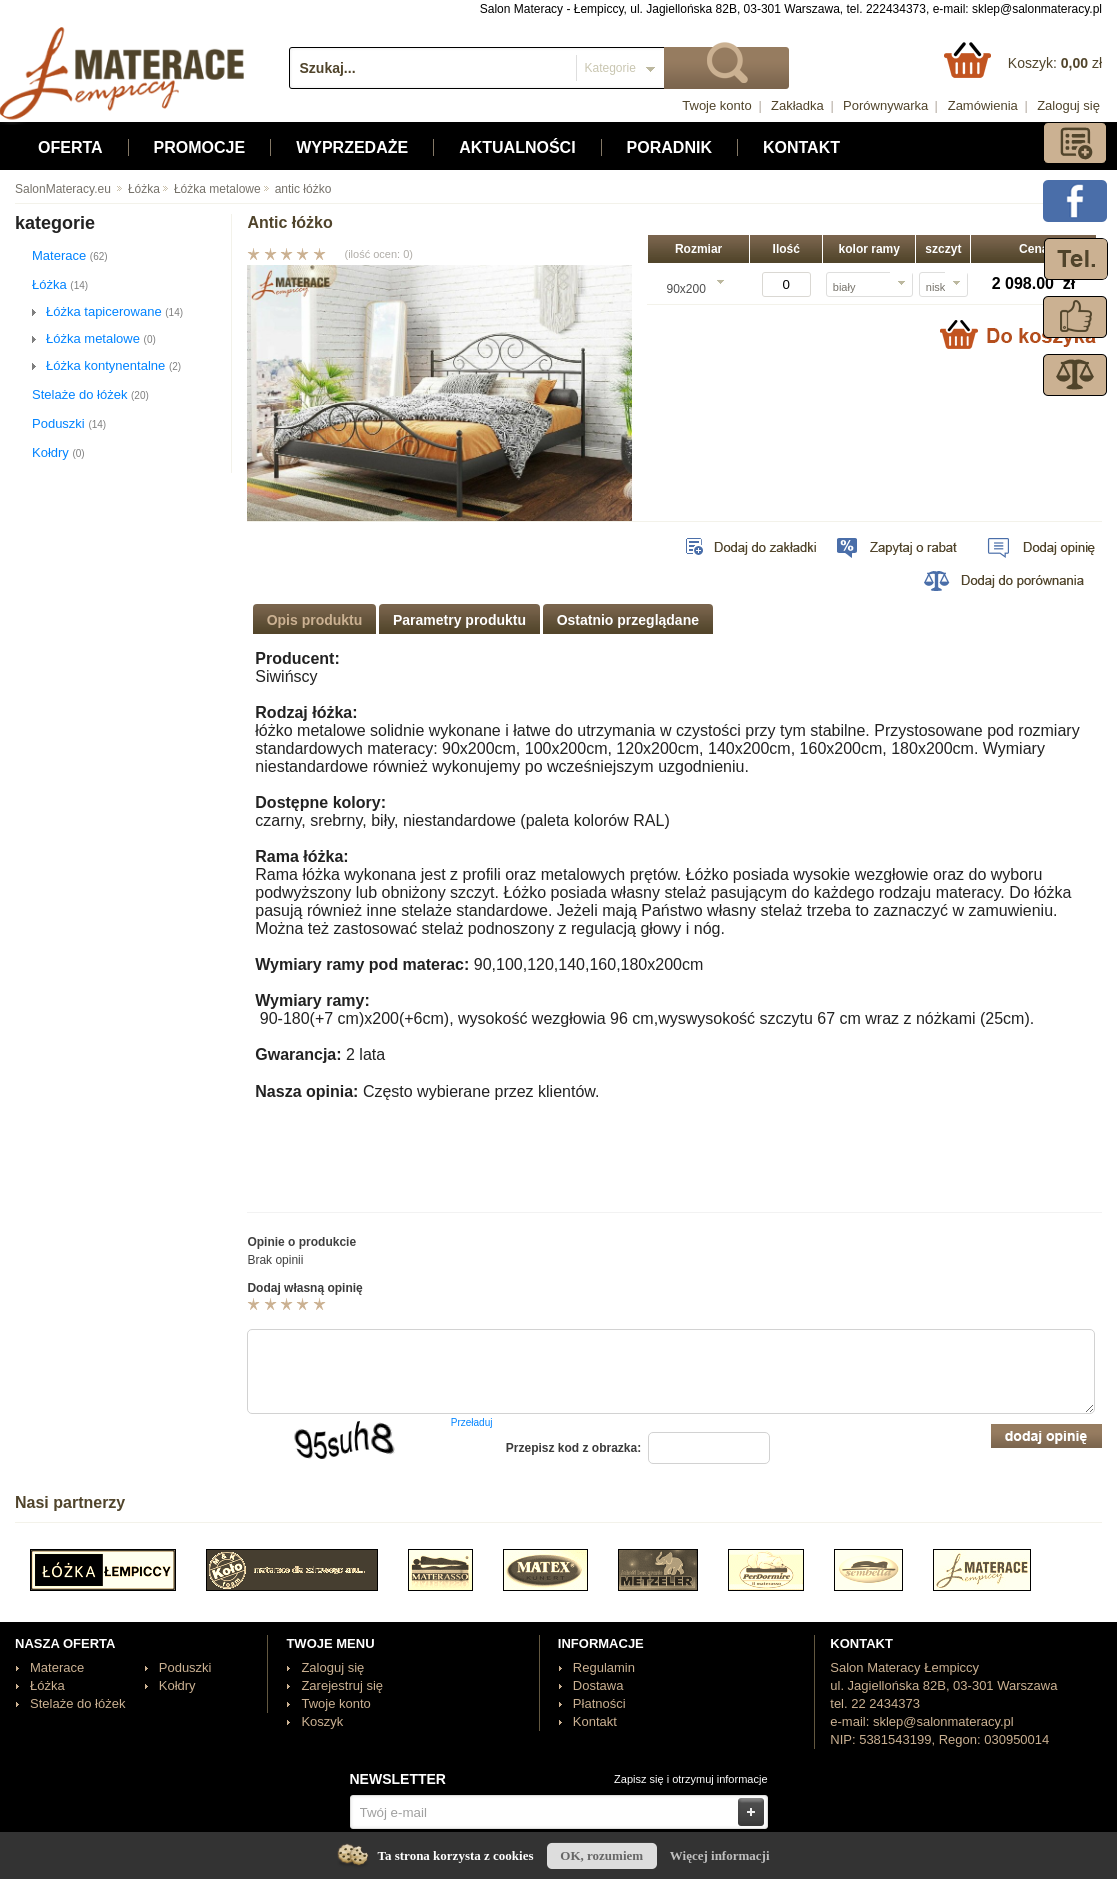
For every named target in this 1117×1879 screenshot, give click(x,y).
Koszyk (322, 1721)
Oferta (70, 147)
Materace (70, 255)
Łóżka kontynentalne (113, 365)
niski (937, 287)
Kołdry (58, 452)
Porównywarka (885, 105)
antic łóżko (296, 189)
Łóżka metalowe (210, 189)
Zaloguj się (1068, 105)
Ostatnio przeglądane (628, 620)
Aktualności (517, 147)
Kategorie (610, 68)
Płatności (599, 1703)
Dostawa (598, 1685)
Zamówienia (983, 105)
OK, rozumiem (601, 1855)
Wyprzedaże (352, 147)
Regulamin (604, 1667)
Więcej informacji (720, 1855)
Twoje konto (716, 105)
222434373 (896, 9)
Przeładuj (472, 1422)
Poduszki (69, 423)
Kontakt (801, 147)
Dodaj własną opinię (304, 1288)
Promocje (200, 147)
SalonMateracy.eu (63, 189)
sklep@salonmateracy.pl (1037, 9)
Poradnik (669, 147)
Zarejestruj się (342, 1685)
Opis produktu (315, 620)
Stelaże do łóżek (90, 394)
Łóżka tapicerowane (114, 311)
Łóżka (137, 189)
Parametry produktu (459, 620)
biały (844, 287)
